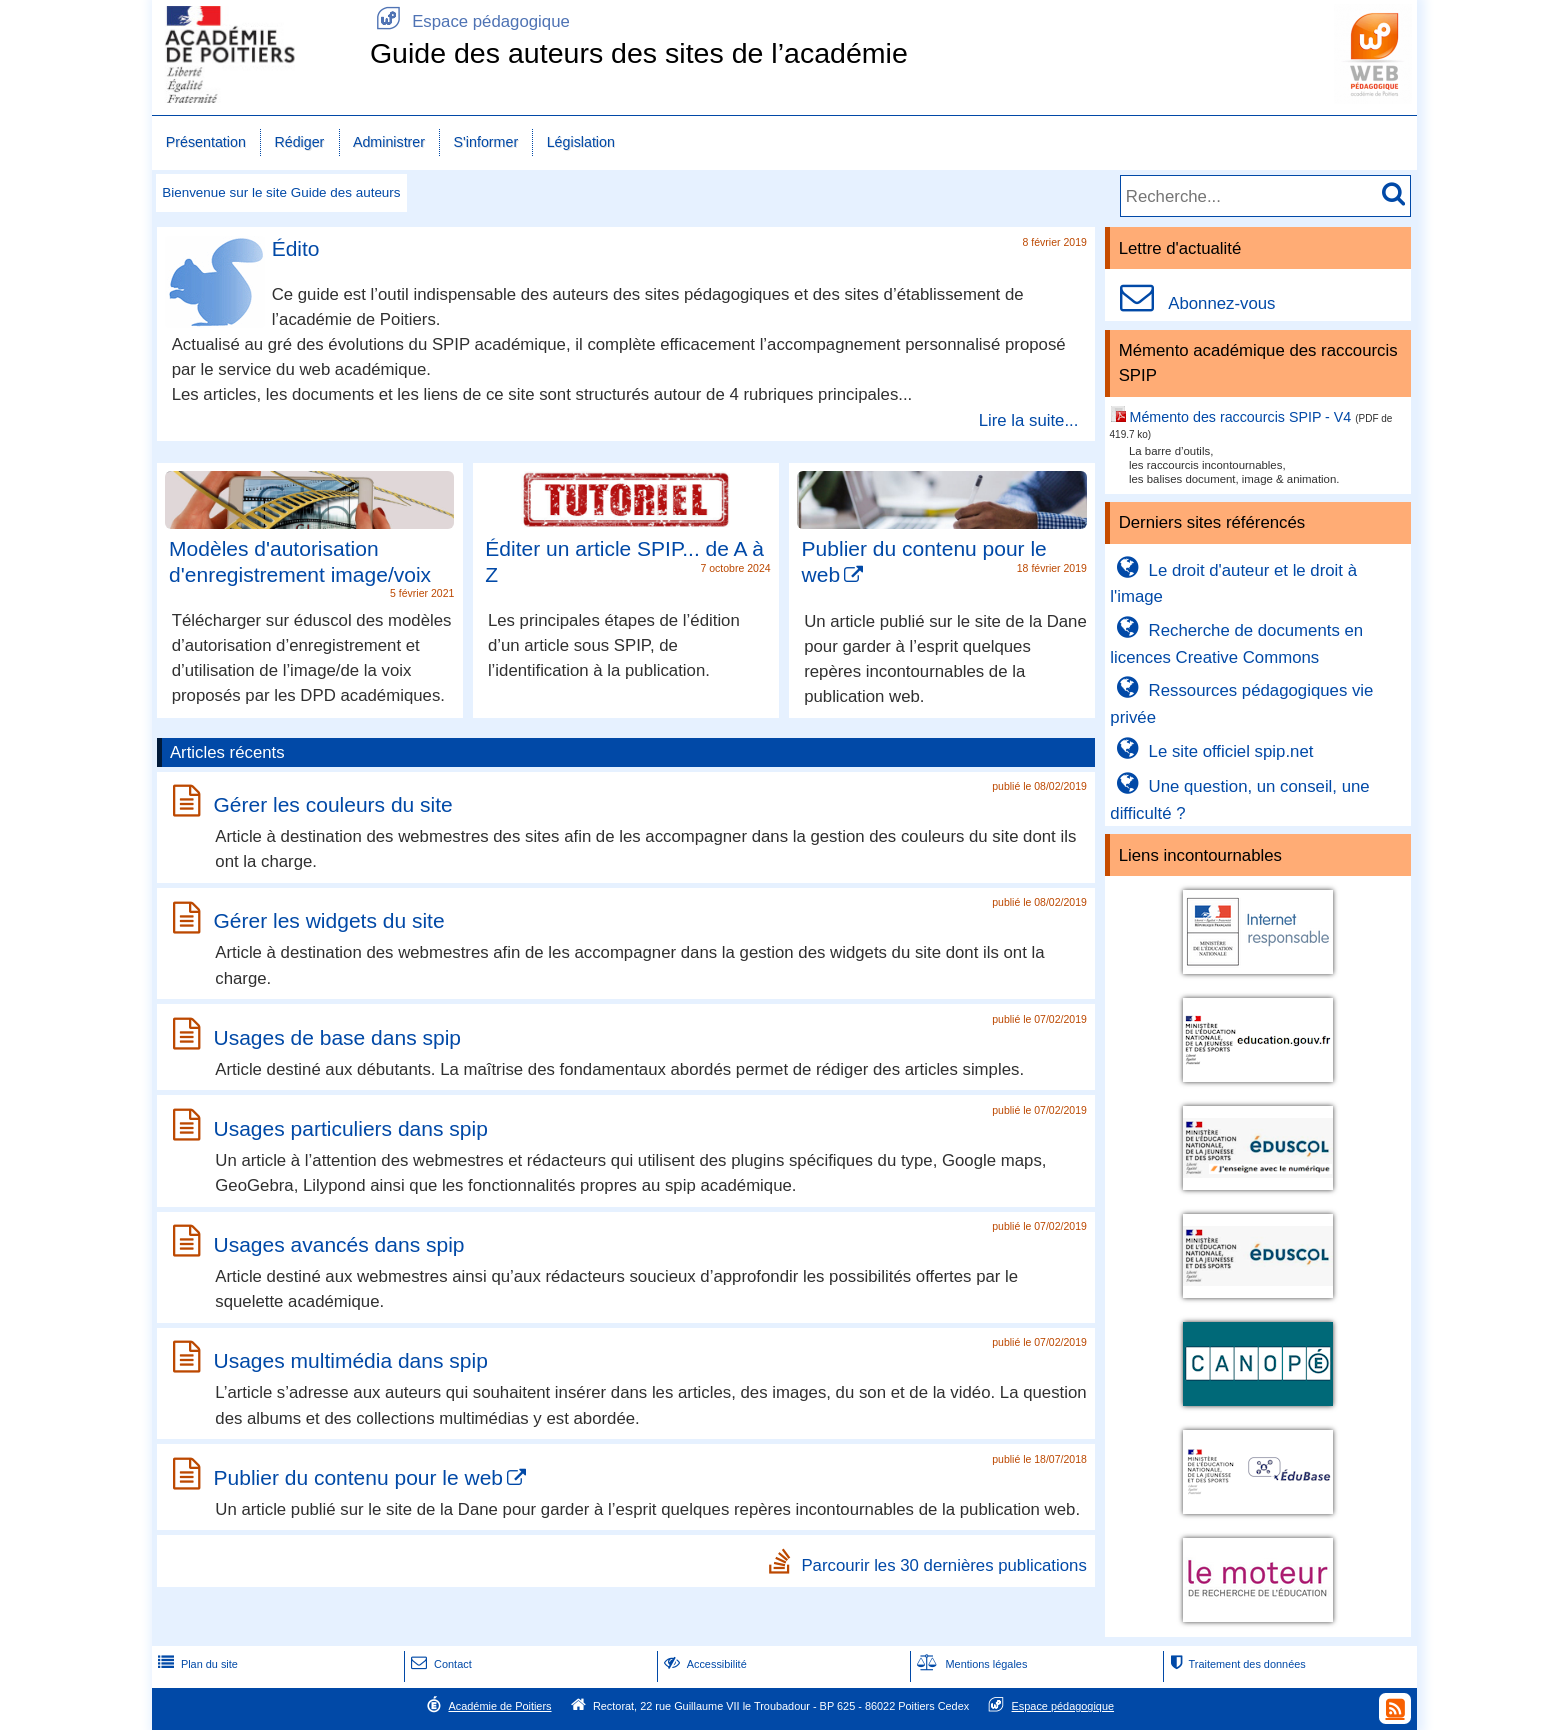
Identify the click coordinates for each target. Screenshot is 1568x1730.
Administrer (389, 142)
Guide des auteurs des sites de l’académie (639, 53)
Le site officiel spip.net (1211, 751)
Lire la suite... (1029, 420)
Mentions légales (970, 1664)
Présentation (206, 142)
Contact (439, 1664)
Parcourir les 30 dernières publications (943, 1564)
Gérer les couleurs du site (333, 804)
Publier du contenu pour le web (359, 1477)
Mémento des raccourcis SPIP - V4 (1241, 417)
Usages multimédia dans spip (351, 1360)
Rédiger (299, 142)
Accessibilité (703, 1664)
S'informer (486, 142)
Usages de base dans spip (338, 1037)
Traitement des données (1235, 1664)
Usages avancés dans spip (339, 1244)
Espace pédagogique (470, 21)
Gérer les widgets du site (329, 921)
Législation (581, 142)
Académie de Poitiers (499, 1706)
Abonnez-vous (1192, 303)
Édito (296, 248)
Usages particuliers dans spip (351, 1128)
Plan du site (196, 1664)
